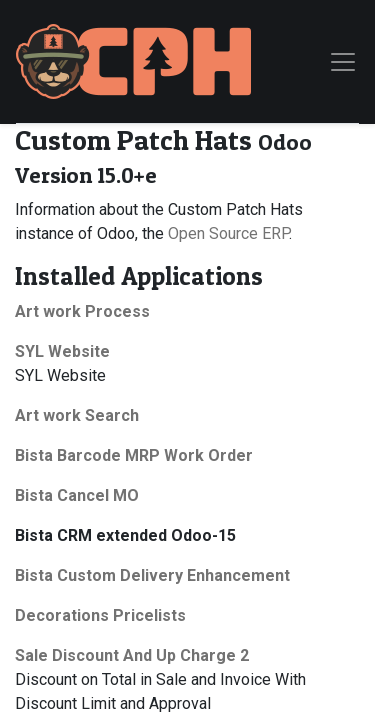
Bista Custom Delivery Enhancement (152, 575)
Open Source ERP (228, 233)
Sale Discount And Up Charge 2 (132, 655)
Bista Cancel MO (77, 495)
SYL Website (62, 351)
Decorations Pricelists (100, 615)
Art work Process (82, 311)
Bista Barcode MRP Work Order (134, 455)
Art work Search (77, 415)
